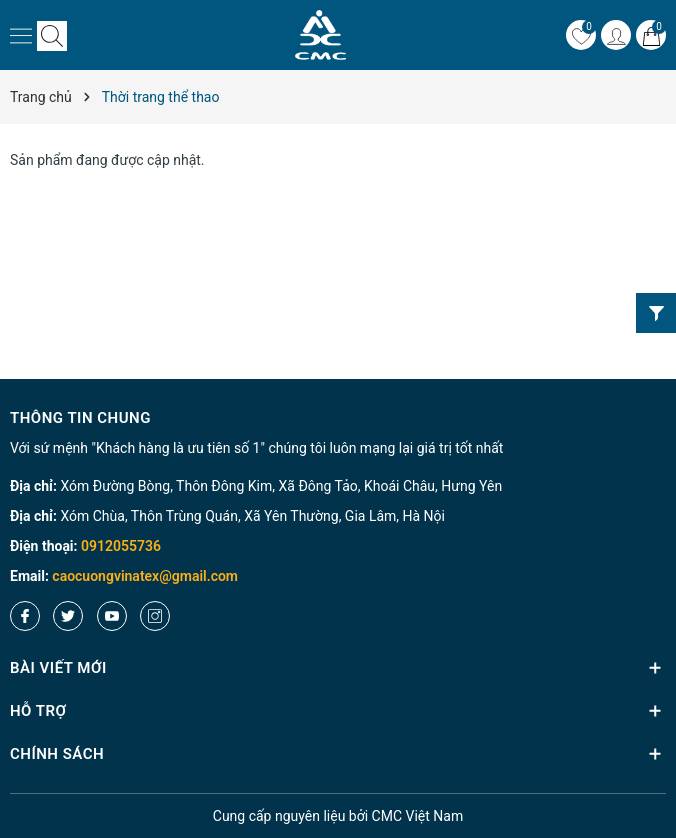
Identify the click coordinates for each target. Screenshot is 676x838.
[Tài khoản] (616, 35)
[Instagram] (155, 616)
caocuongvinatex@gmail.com (145, 576)
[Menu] (21, 35)
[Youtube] (112, 616)
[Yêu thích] (581, 35)
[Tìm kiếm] (52, 35)
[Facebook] (25, 616)
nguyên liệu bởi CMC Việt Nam (338, 816)
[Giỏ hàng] (651, 35)
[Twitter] (68, 616)
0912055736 (121, 546)
